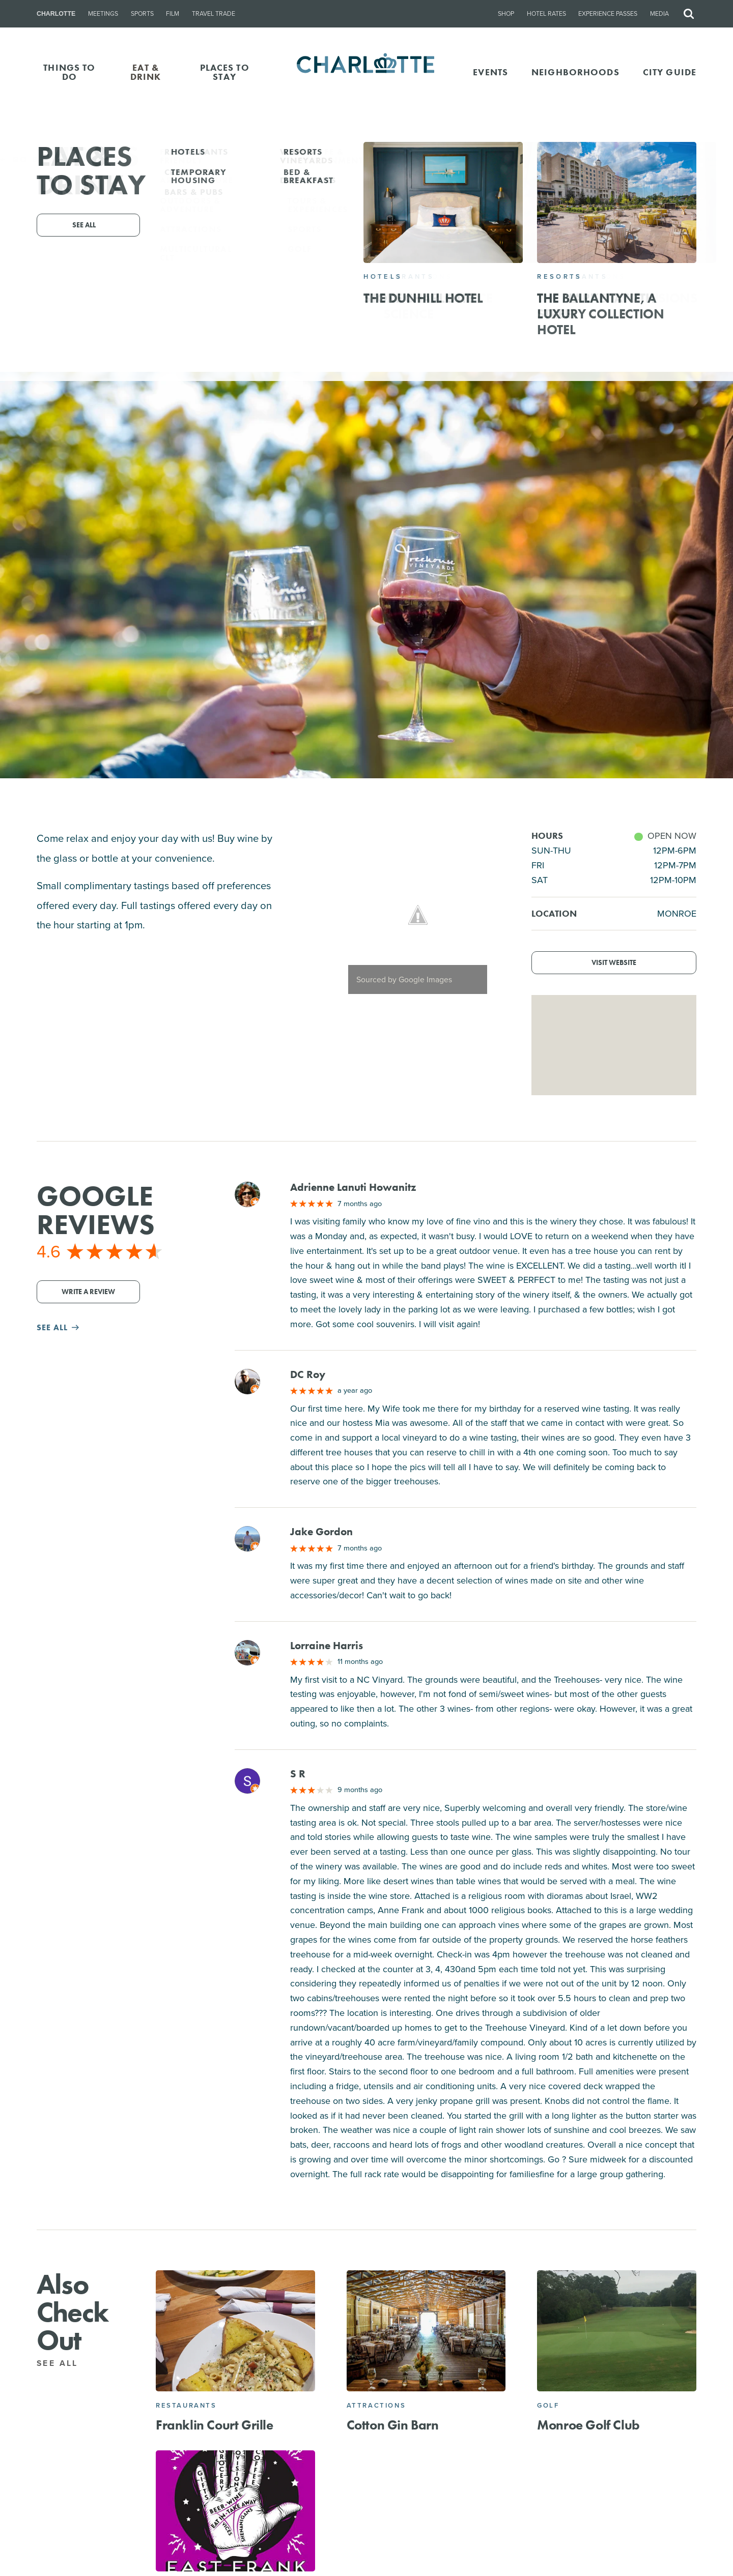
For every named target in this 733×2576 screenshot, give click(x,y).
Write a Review (88, 1291)
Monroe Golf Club (588, 2425)
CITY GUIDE (669, 72)
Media (659, 13)
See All (63, 2363)
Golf (548, 2405)
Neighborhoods (575, 72)
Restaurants (186, 2405)
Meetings (103, 13)
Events (490, 72)
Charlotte (56, 13)
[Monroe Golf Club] (616, 2331)
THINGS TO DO (69, 72)
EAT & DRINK (145, 72)
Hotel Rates (546, 13)
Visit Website (613, 962)
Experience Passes (607, 13)
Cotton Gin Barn (393, 2425)
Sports (142, 13)
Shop (506, 13)
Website (464, 281)
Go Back (30, 159)
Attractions (376, 2405)
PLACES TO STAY (224, 72)
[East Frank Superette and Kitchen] (235, 2511)
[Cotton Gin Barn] (426, 2331)
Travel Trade (213, 13)
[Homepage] (367, 72)
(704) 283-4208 (366, 281)
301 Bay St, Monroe (395, 267)
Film (172, 13)
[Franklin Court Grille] (235, 2331)
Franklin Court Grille (214, 2425)
